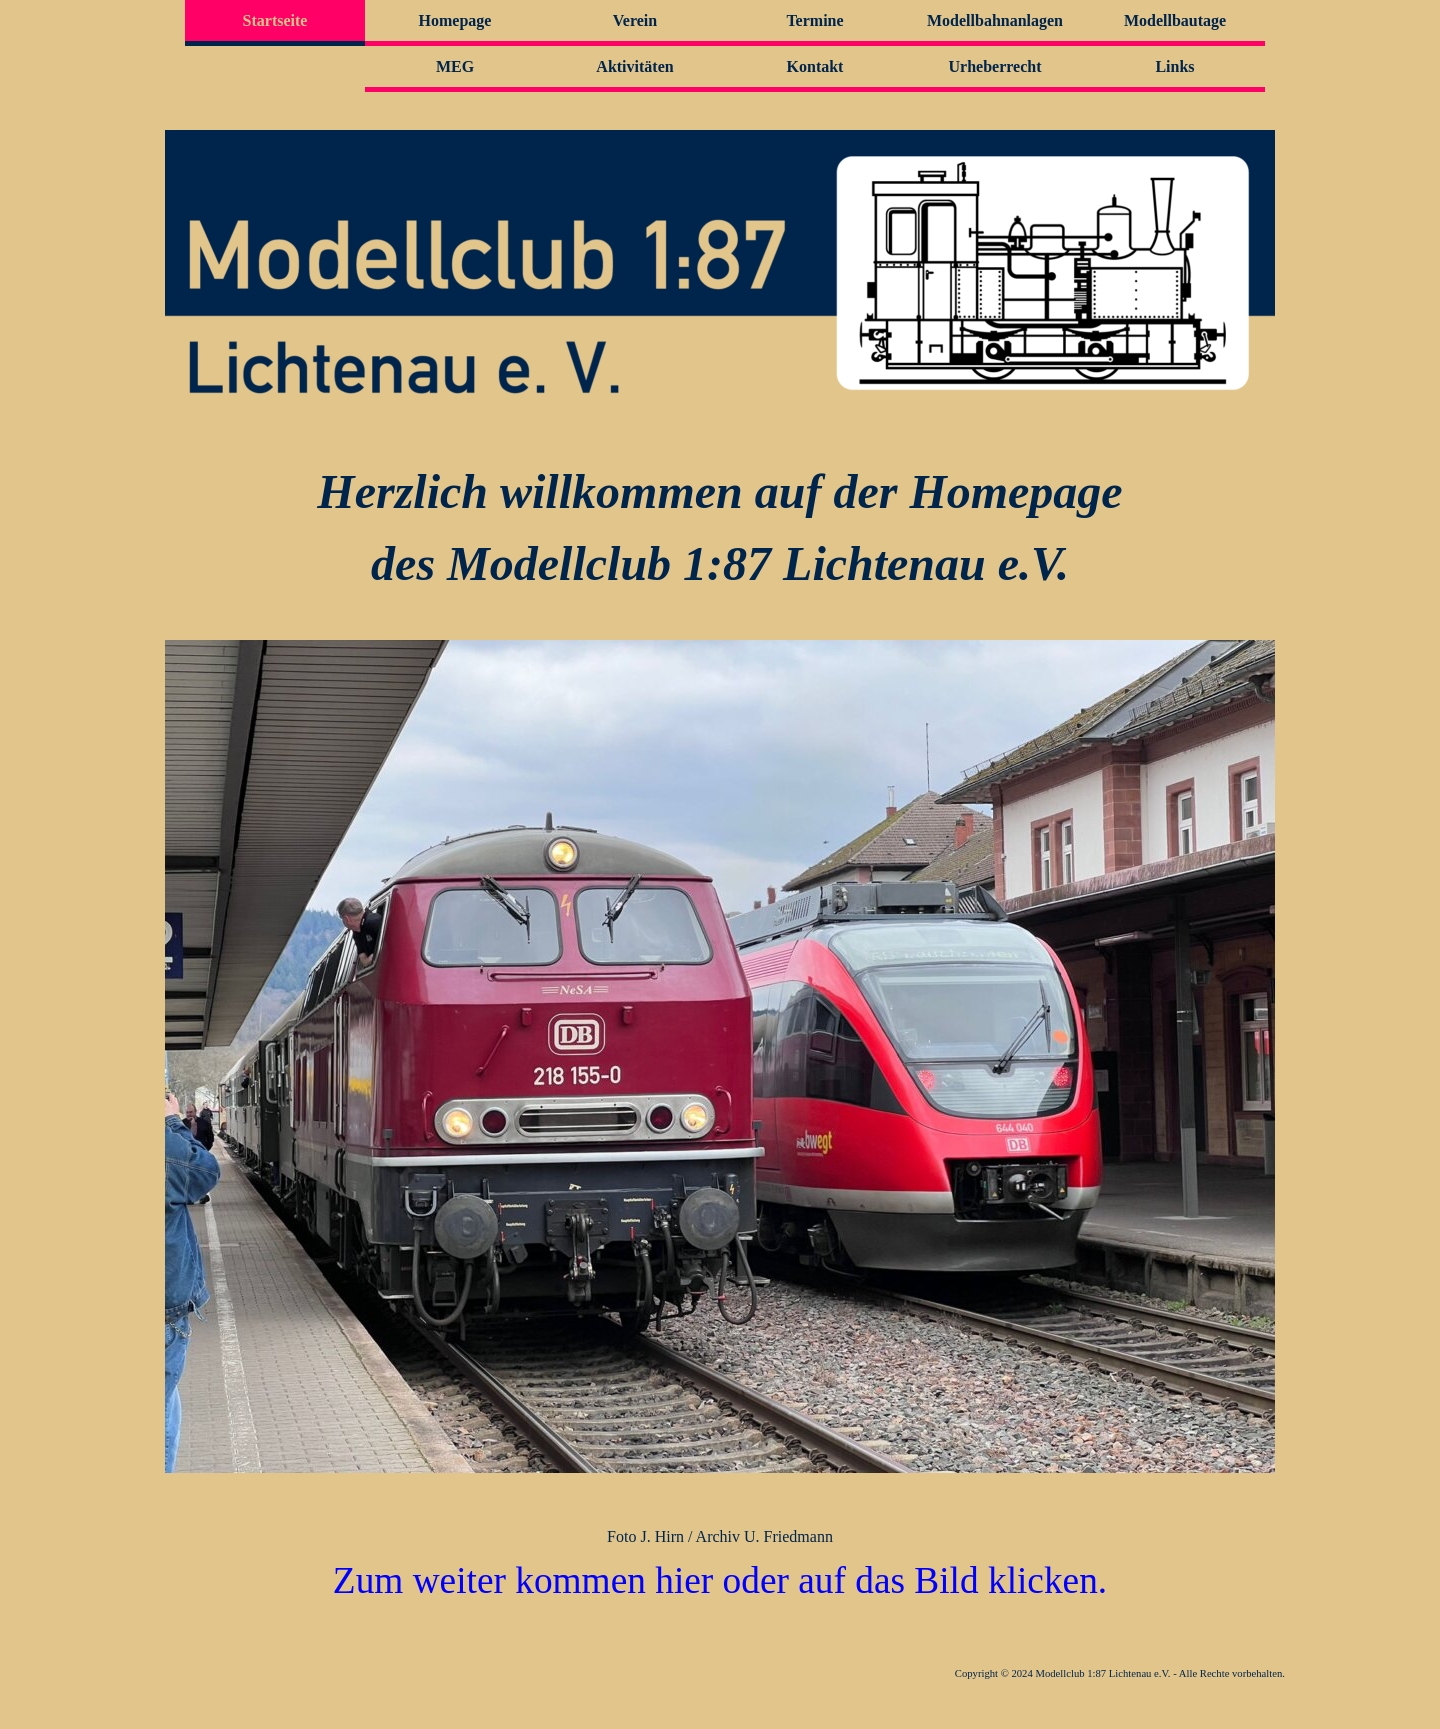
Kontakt (815, 66)
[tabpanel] (720, 528)
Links (1174, 66)
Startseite (275, 20)
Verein (635, 20)
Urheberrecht (995, 66)
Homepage (455, 20)
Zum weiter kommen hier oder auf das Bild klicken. (720, 1580)
